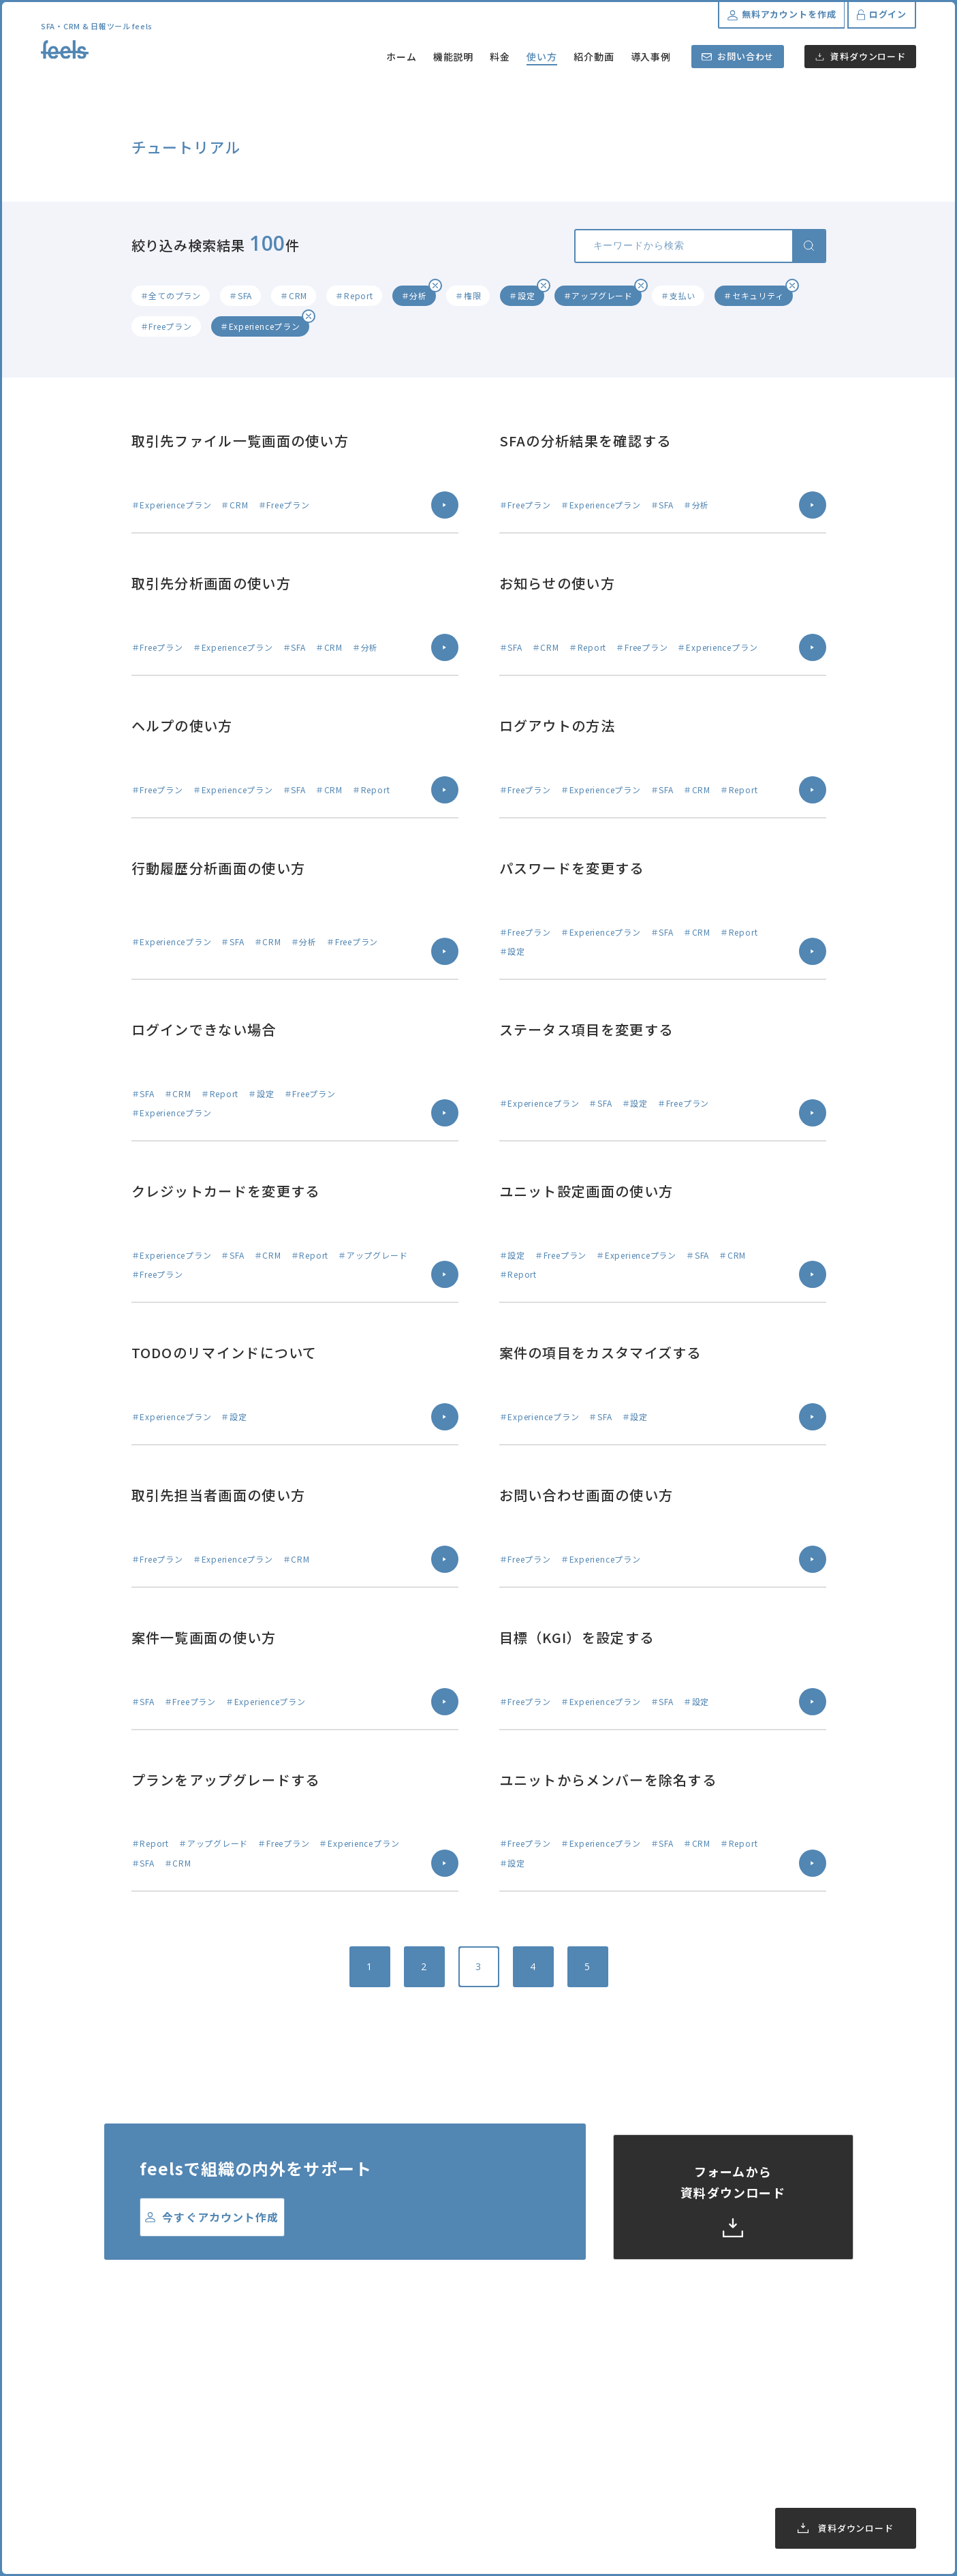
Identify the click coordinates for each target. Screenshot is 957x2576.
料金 (500, 56)
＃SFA (240, 295)
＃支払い (678, 295)
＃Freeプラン (166, 326)
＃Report (354, 295)
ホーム (401, 56)
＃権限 (468, 295)
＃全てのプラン (170, 295)
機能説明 (453, 56)
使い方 (542, 56)
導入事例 (651, 56)
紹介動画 (594, 56)
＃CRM (293, 295)
